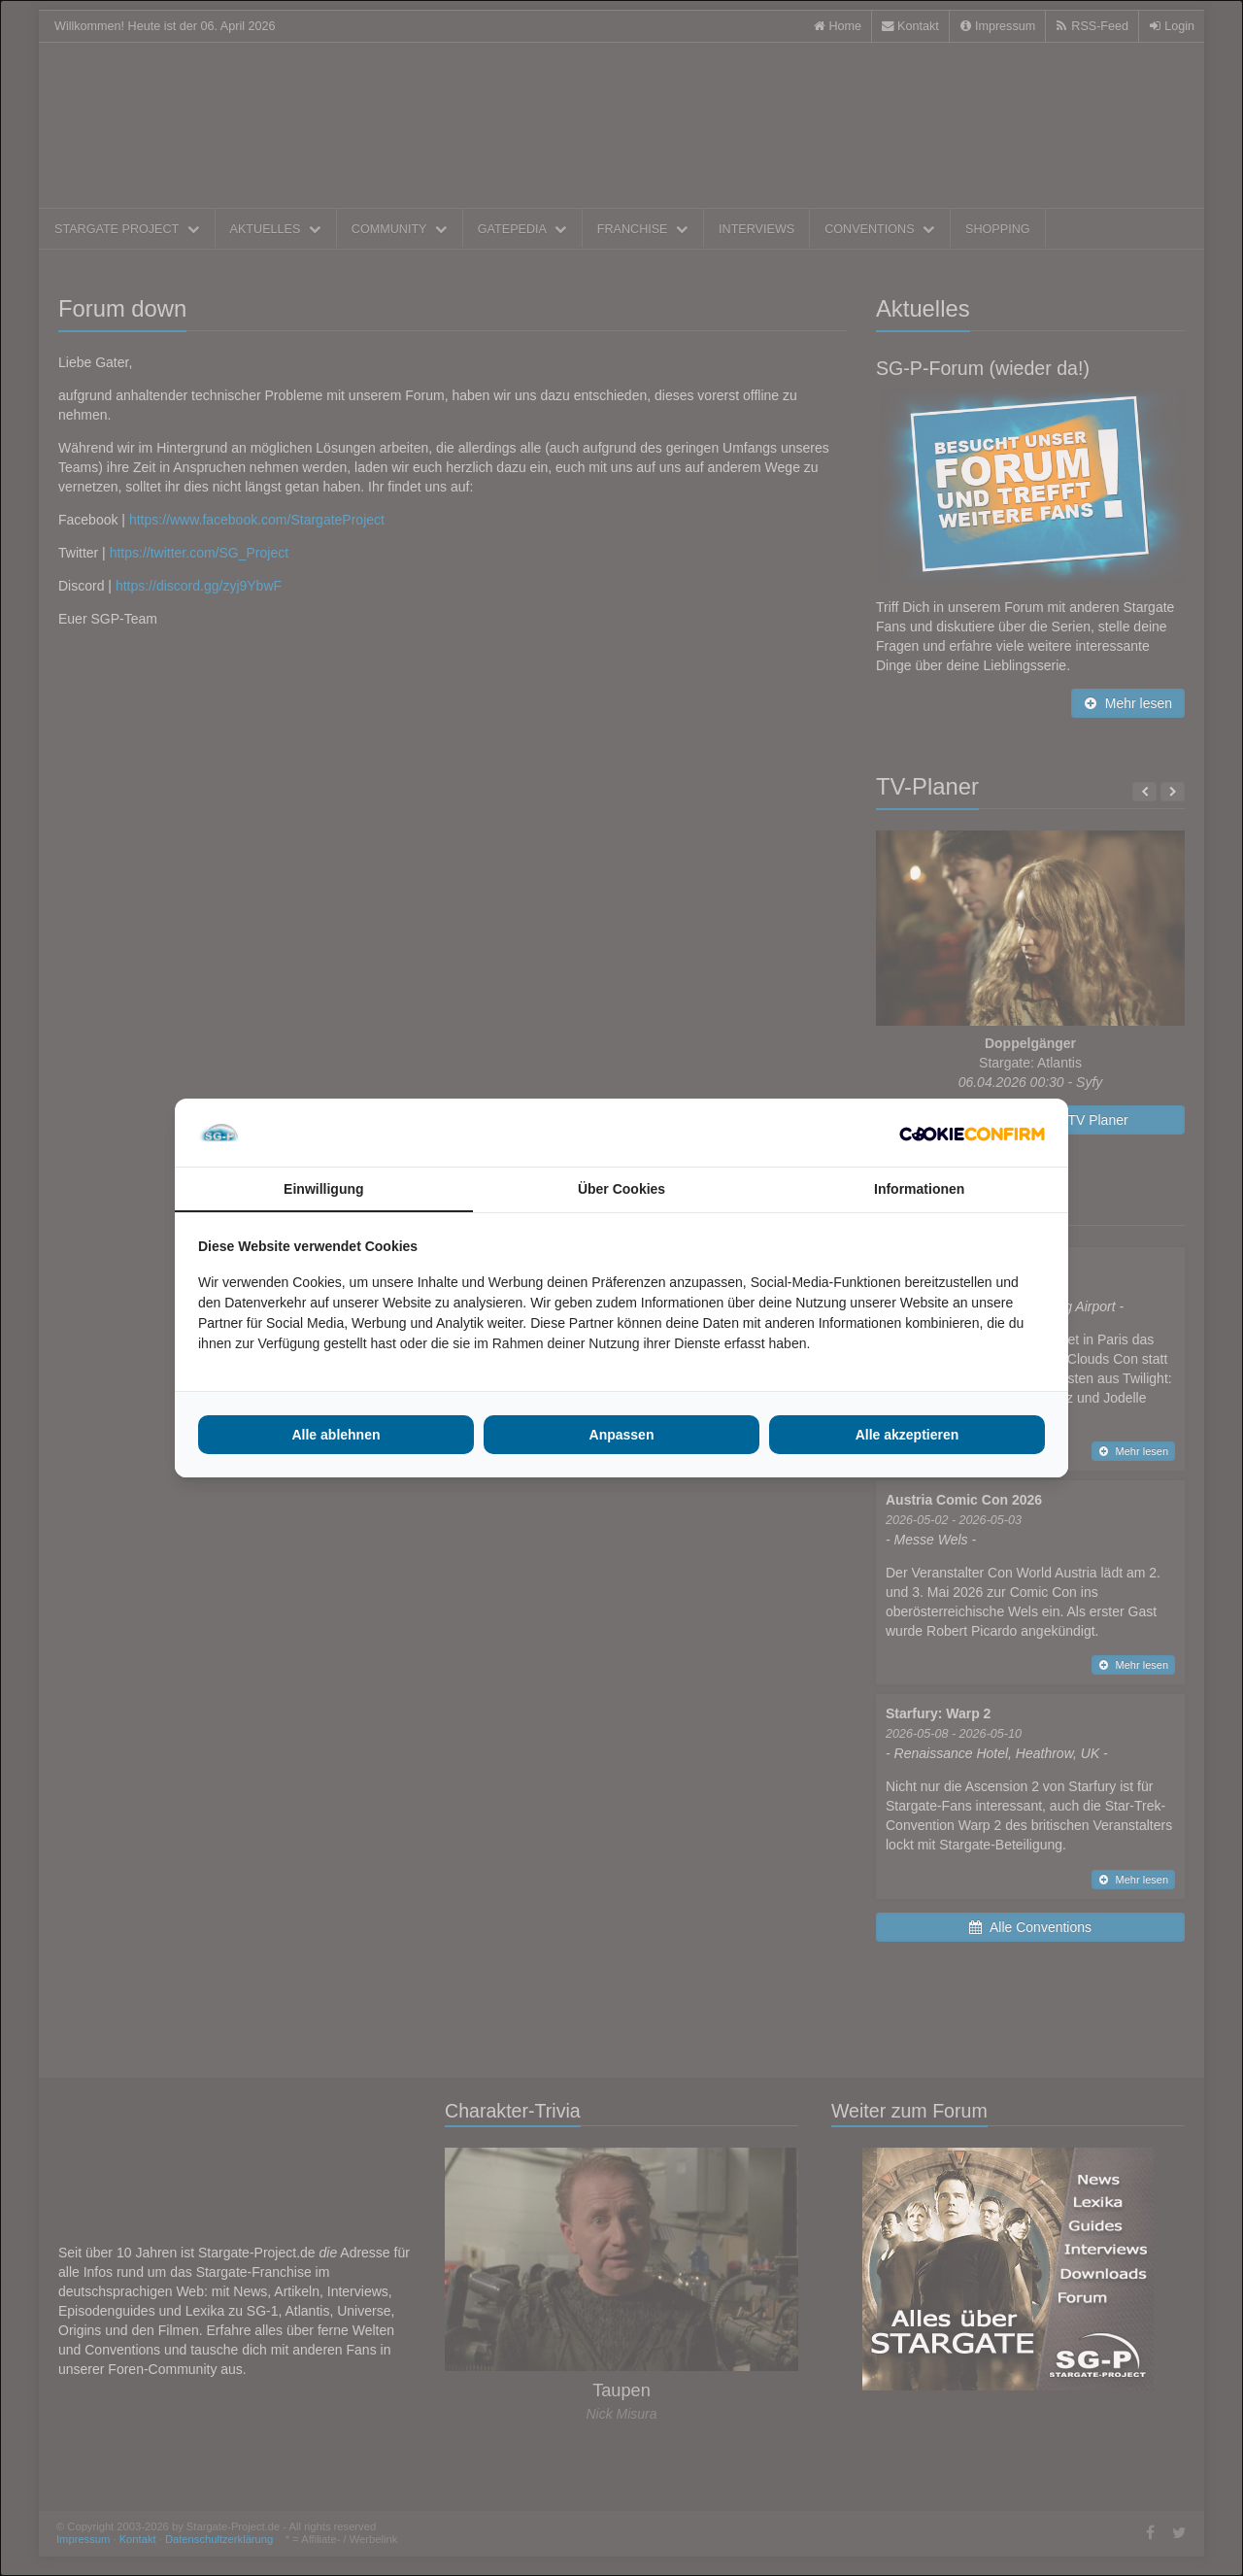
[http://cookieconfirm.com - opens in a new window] (972, 1132)
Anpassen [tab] (622, 1434)
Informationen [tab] (919, 1189)
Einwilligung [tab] (323, 1189)
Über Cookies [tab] (621, 1189)
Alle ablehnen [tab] (335, 1434)
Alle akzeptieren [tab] (907, 1434)
